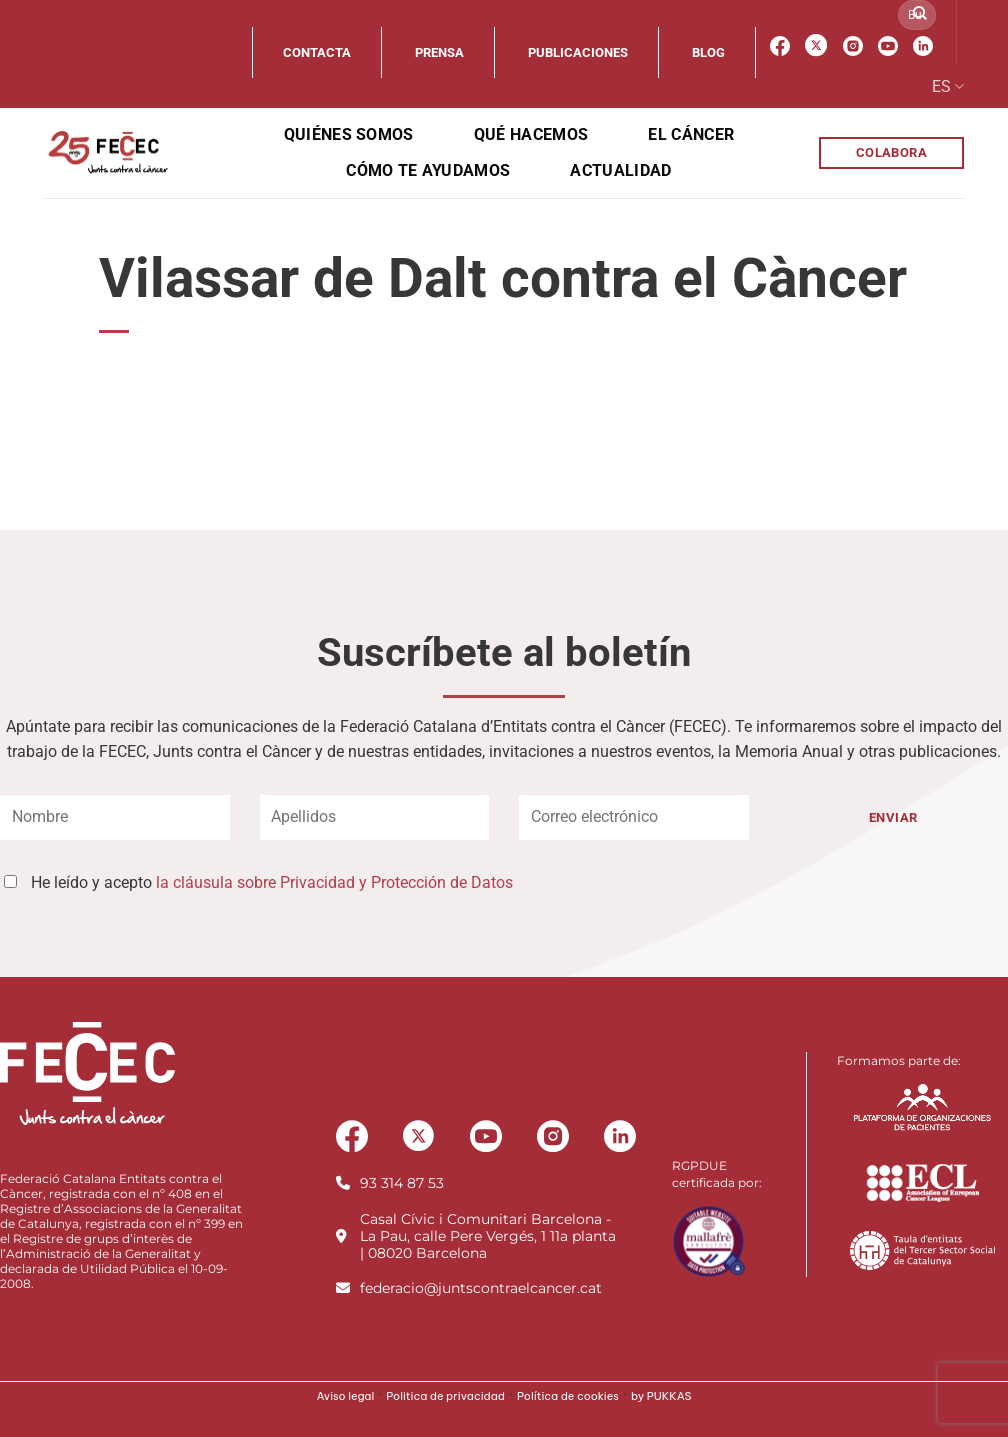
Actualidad (620, 170)
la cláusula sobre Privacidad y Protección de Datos (334, 882)
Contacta (317, 52)
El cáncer (691, 134)
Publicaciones (578, 52)
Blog (708, 52)
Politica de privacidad (445, 1396)
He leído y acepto (272, 882)
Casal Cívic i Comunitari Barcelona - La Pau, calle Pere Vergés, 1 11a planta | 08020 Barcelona (488, 1236)
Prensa (439, 52)
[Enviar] (920, 15)
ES (948, 87)
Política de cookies (568, 1396)
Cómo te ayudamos (428, 170)
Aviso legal (345, 1396)
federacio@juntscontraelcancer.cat (481, 1288)
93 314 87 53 (402, 1183)
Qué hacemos (531, 134)
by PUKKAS (661, 1396)
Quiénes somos (349, 134)
